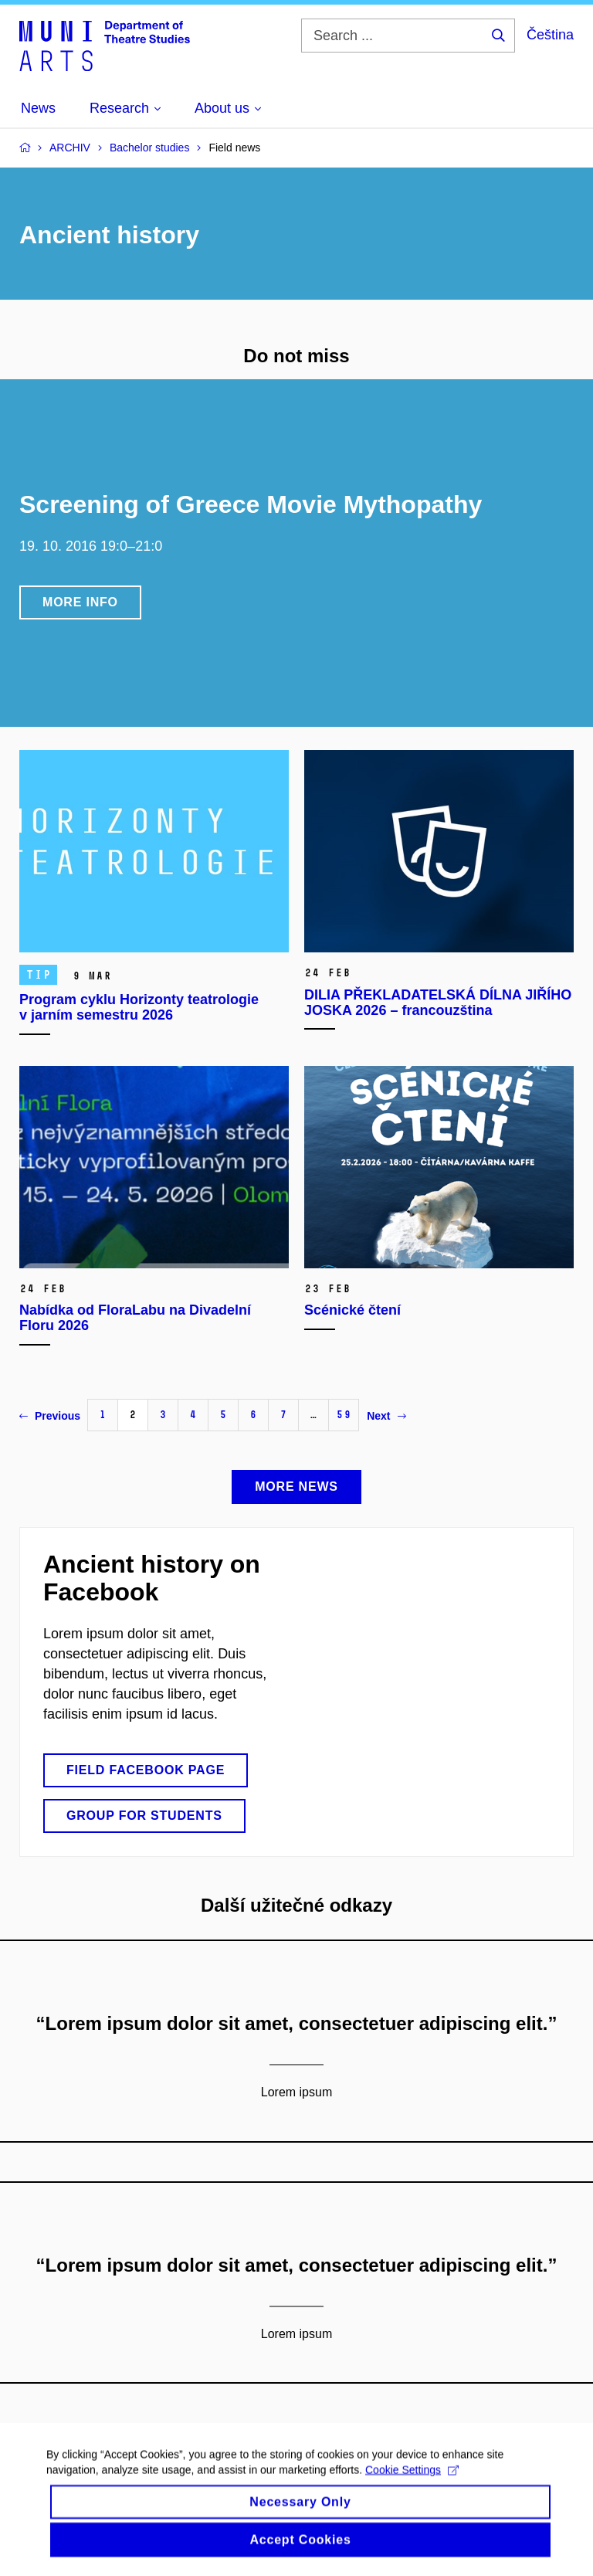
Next (386, 1416)
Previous (49, 1416)
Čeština (550, 34)
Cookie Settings (412, 2482)
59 (343, 1414)
